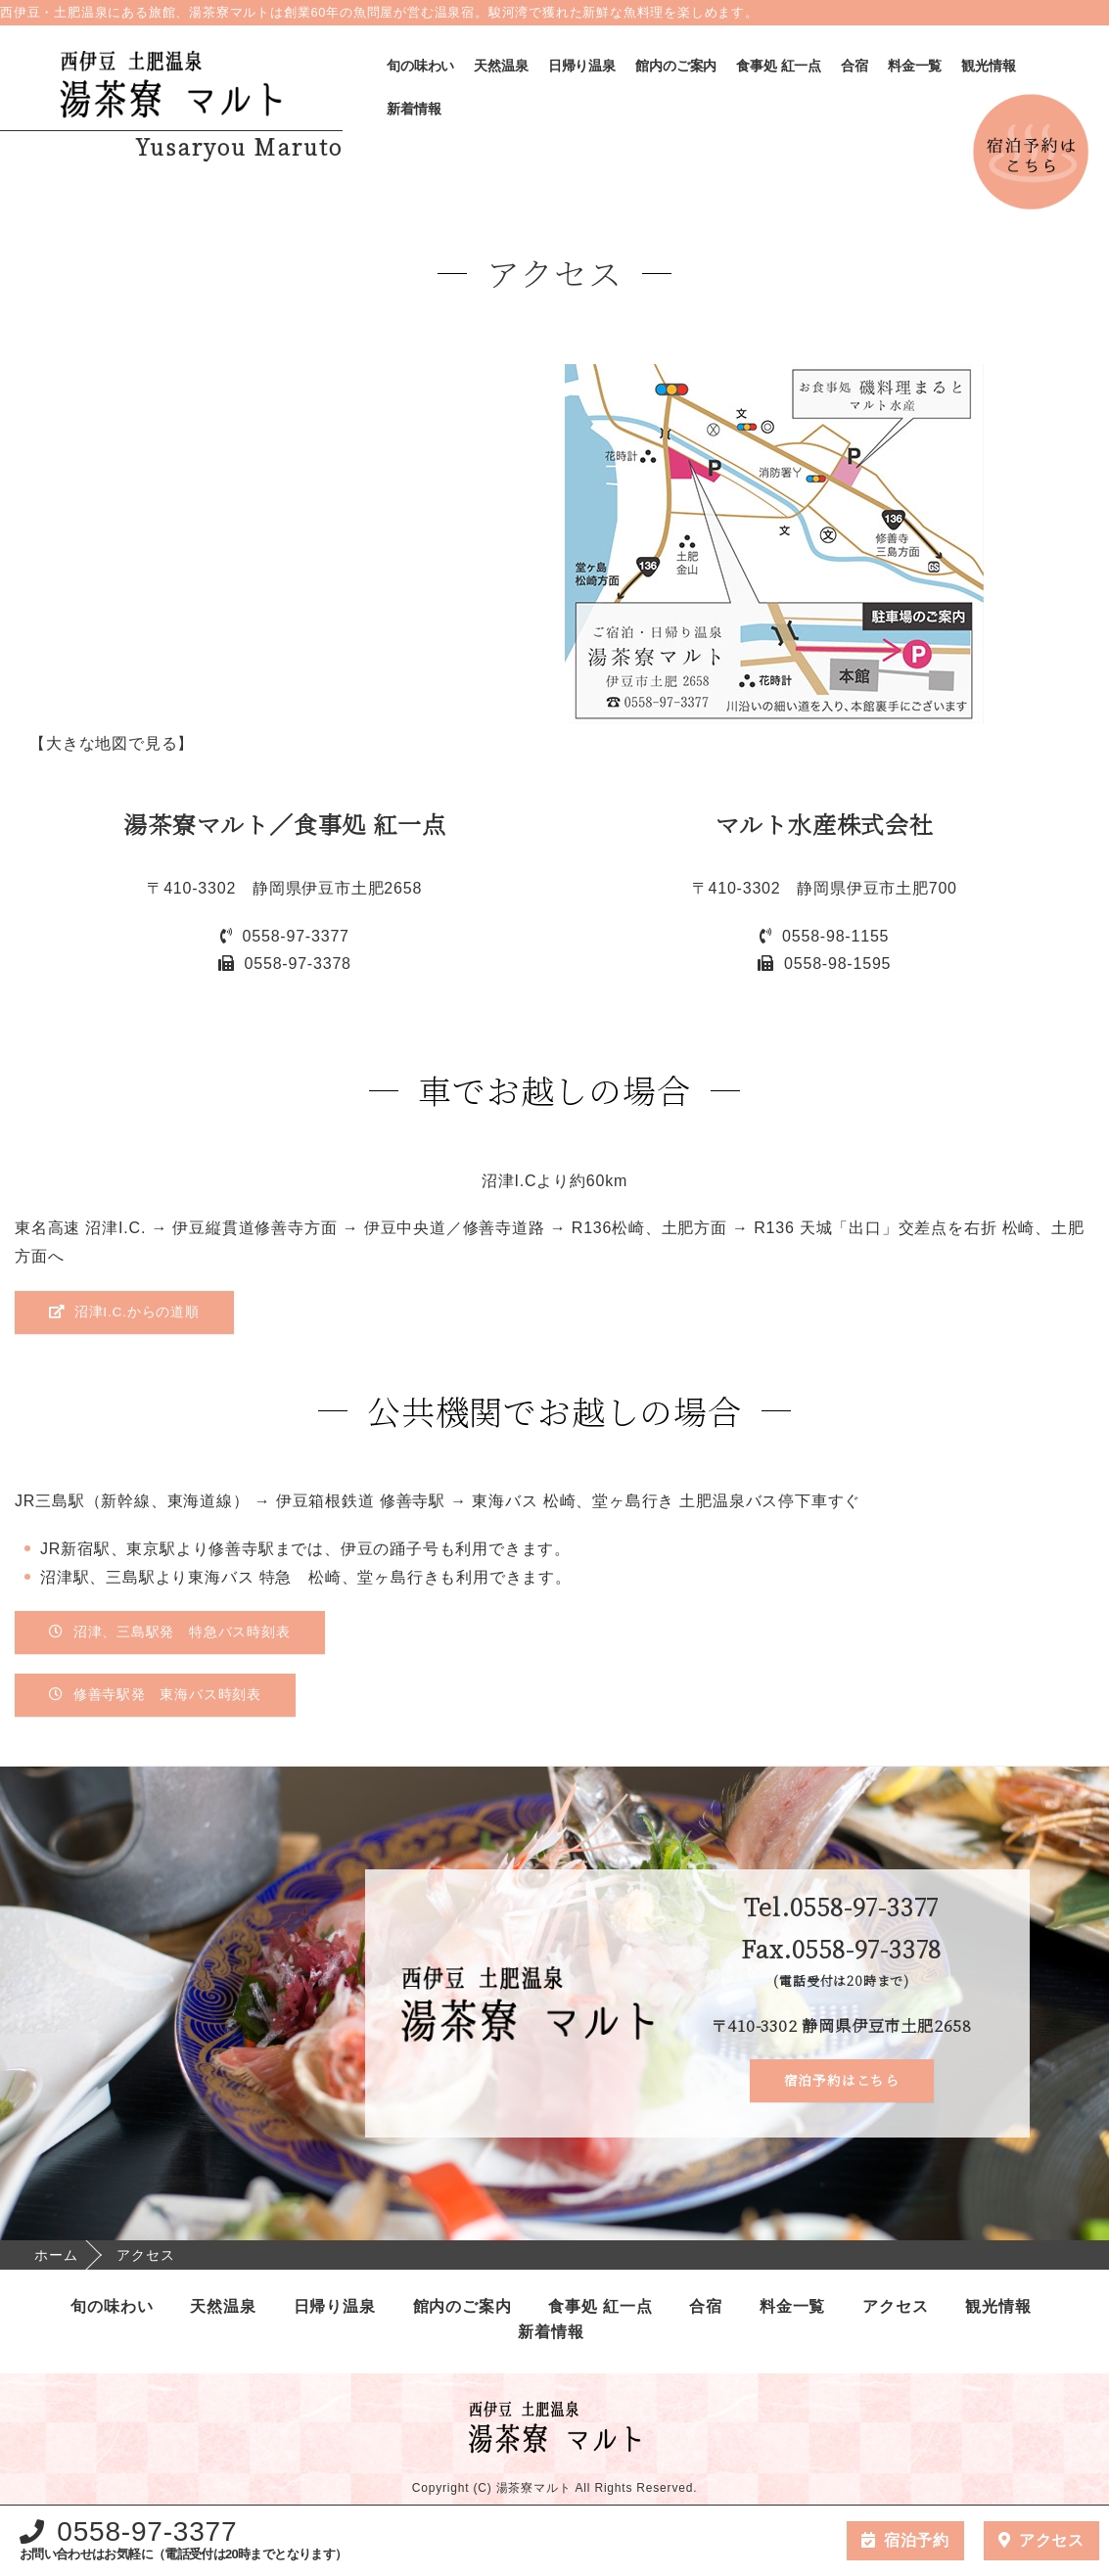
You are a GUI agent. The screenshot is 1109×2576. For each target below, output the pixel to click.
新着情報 (413, 108)
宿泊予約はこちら (842, 2082)
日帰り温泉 (582, 65)
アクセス (895, 2307)
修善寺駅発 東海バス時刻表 (155, 1696)
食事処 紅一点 (778, 65)
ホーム (55, 2256)
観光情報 (988, 65)
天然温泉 (501, 65)
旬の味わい (420, 65)
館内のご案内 (675, 65)
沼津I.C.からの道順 (125, 1312)
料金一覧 (915, 65)
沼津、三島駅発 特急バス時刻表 (170, 1633)
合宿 (854, 65)
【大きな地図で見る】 (109, 743)
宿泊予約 (916, 2540)
